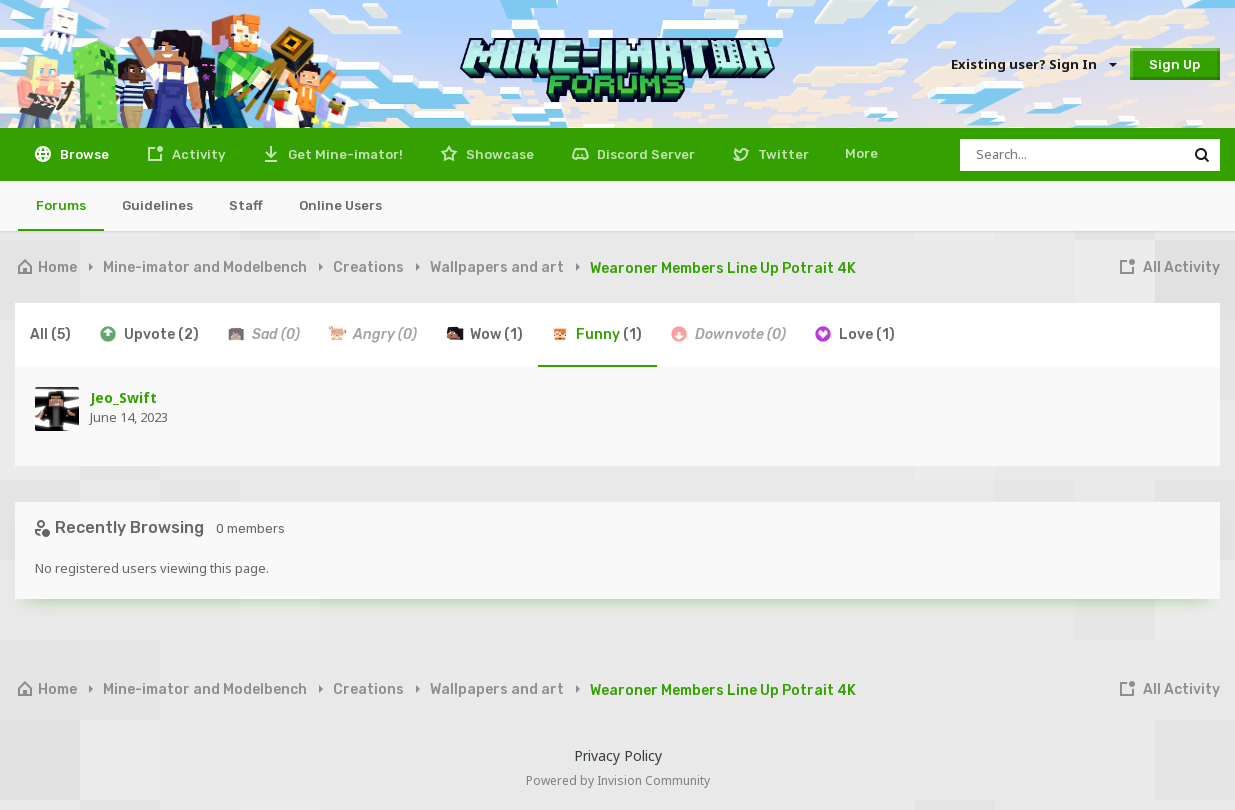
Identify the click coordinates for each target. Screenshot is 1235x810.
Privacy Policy (618, 755)
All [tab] (50, 334)
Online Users (340, 205)
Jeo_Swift (123, 397)
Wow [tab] (483, 334)
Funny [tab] (596, 334)
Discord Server (644, 154)
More (861, 153)
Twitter (782, 154)
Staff (246, 205)
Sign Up (1174, 64)
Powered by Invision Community (618, 780)
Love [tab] (854, 334)
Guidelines (157, 205)
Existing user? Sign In (1033, 64)
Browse (83, 154)
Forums (61, 205)
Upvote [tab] (148, 334)
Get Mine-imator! (344, 154)
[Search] (1072, 155)
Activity (197, 154)
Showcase (498, 154)
